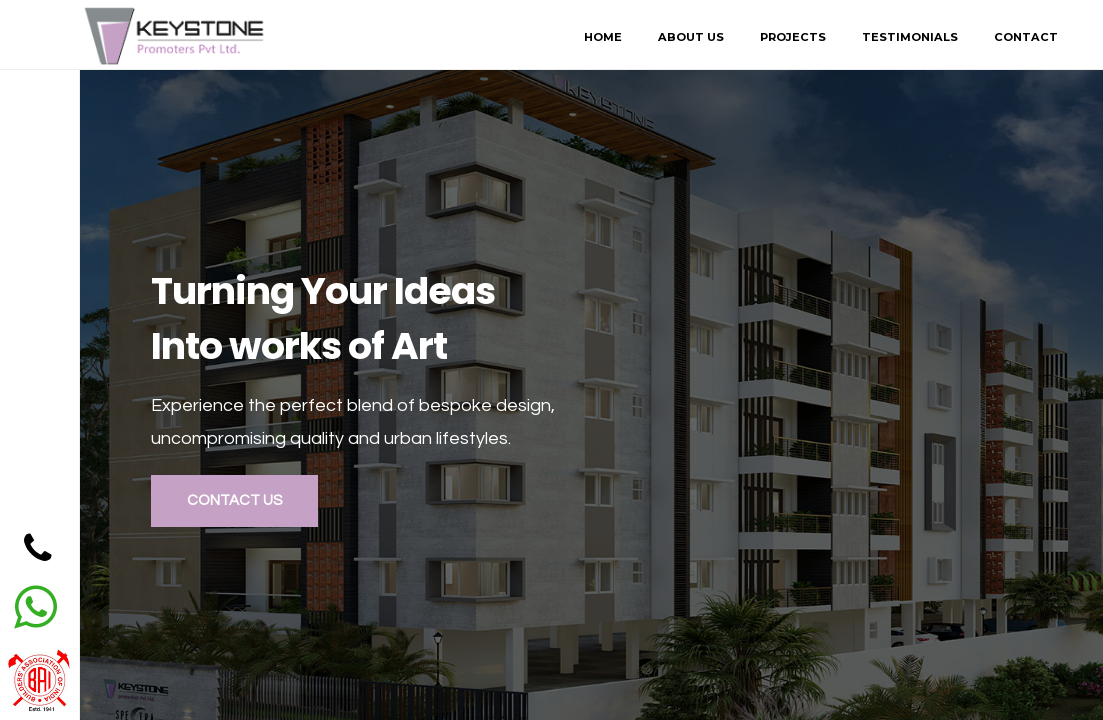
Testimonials (910, 37)
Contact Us (234, 500)
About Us (691, 37)
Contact (1026, 37)
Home (603, 37)
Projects (793, 37)
